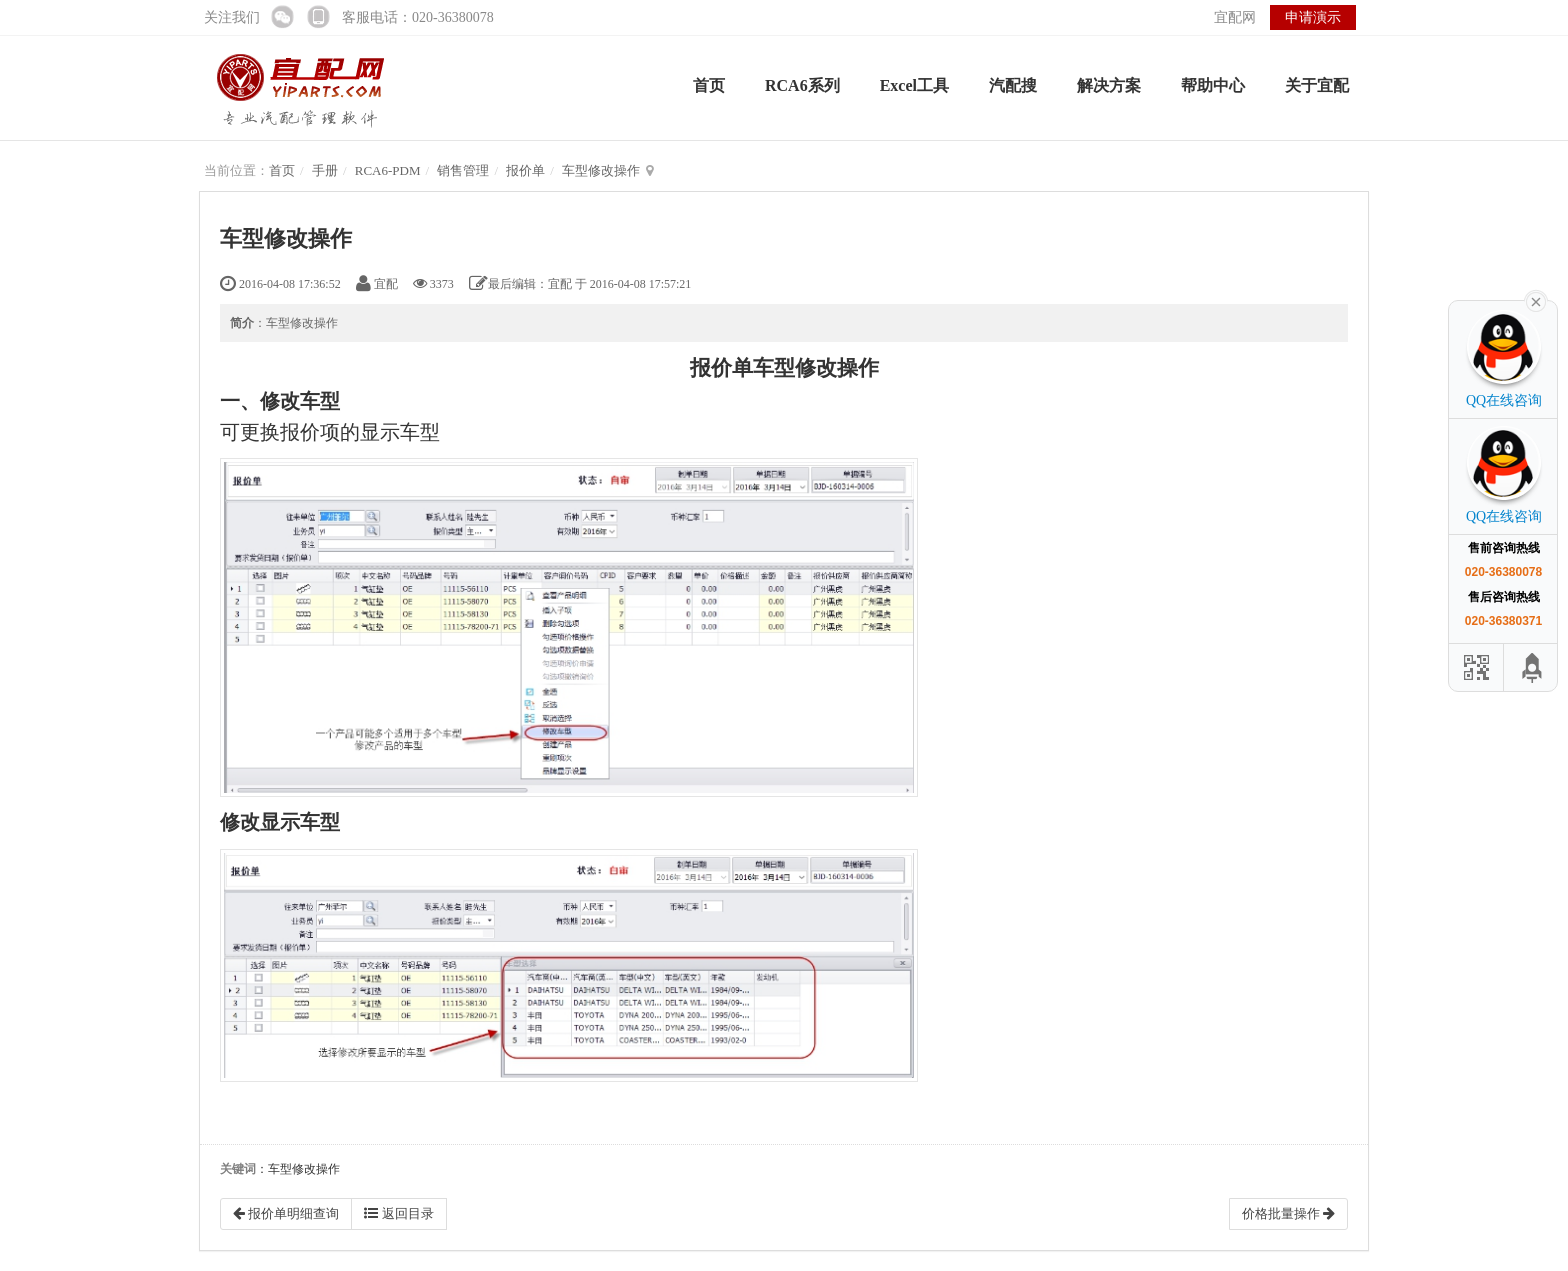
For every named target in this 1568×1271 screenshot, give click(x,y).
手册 (325, 170)
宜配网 (1235, 17)
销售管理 (463, 170)
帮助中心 (1213, 85)
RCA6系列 (802, 85)
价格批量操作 (1288, 1213)
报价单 (525, 170)
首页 (709, 85)
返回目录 (398, 1213)
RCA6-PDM (388, 170)
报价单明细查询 (286, 1213)
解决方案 (1109, 85)
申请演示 (1313, 17)
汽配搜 (1013, 85)
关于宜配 (1317, 85)
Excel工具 (914, 85)
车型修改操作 (601, 170)
